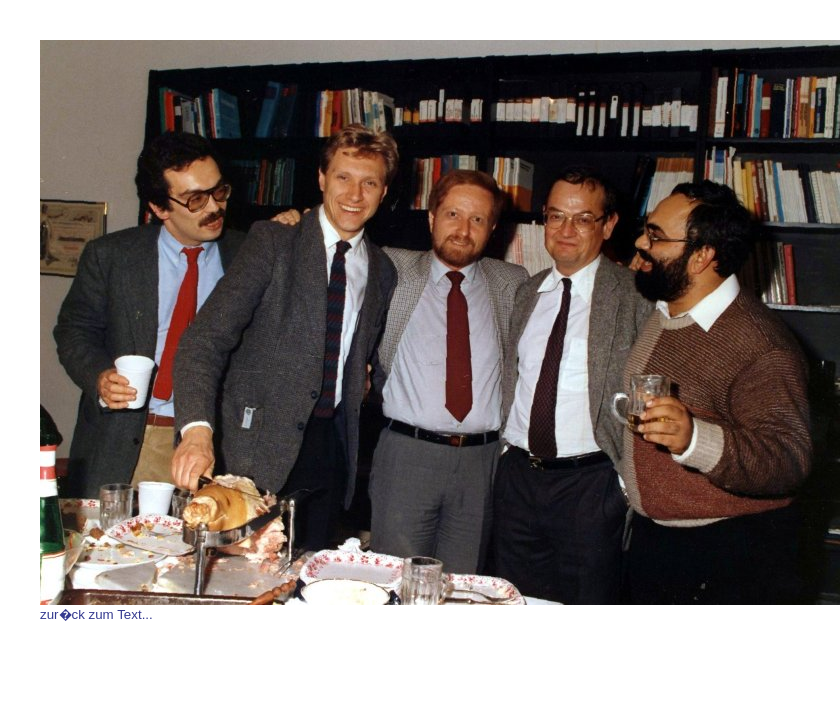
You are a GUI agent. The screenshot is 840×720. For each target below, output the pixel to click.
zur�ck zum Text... (96, 614)
